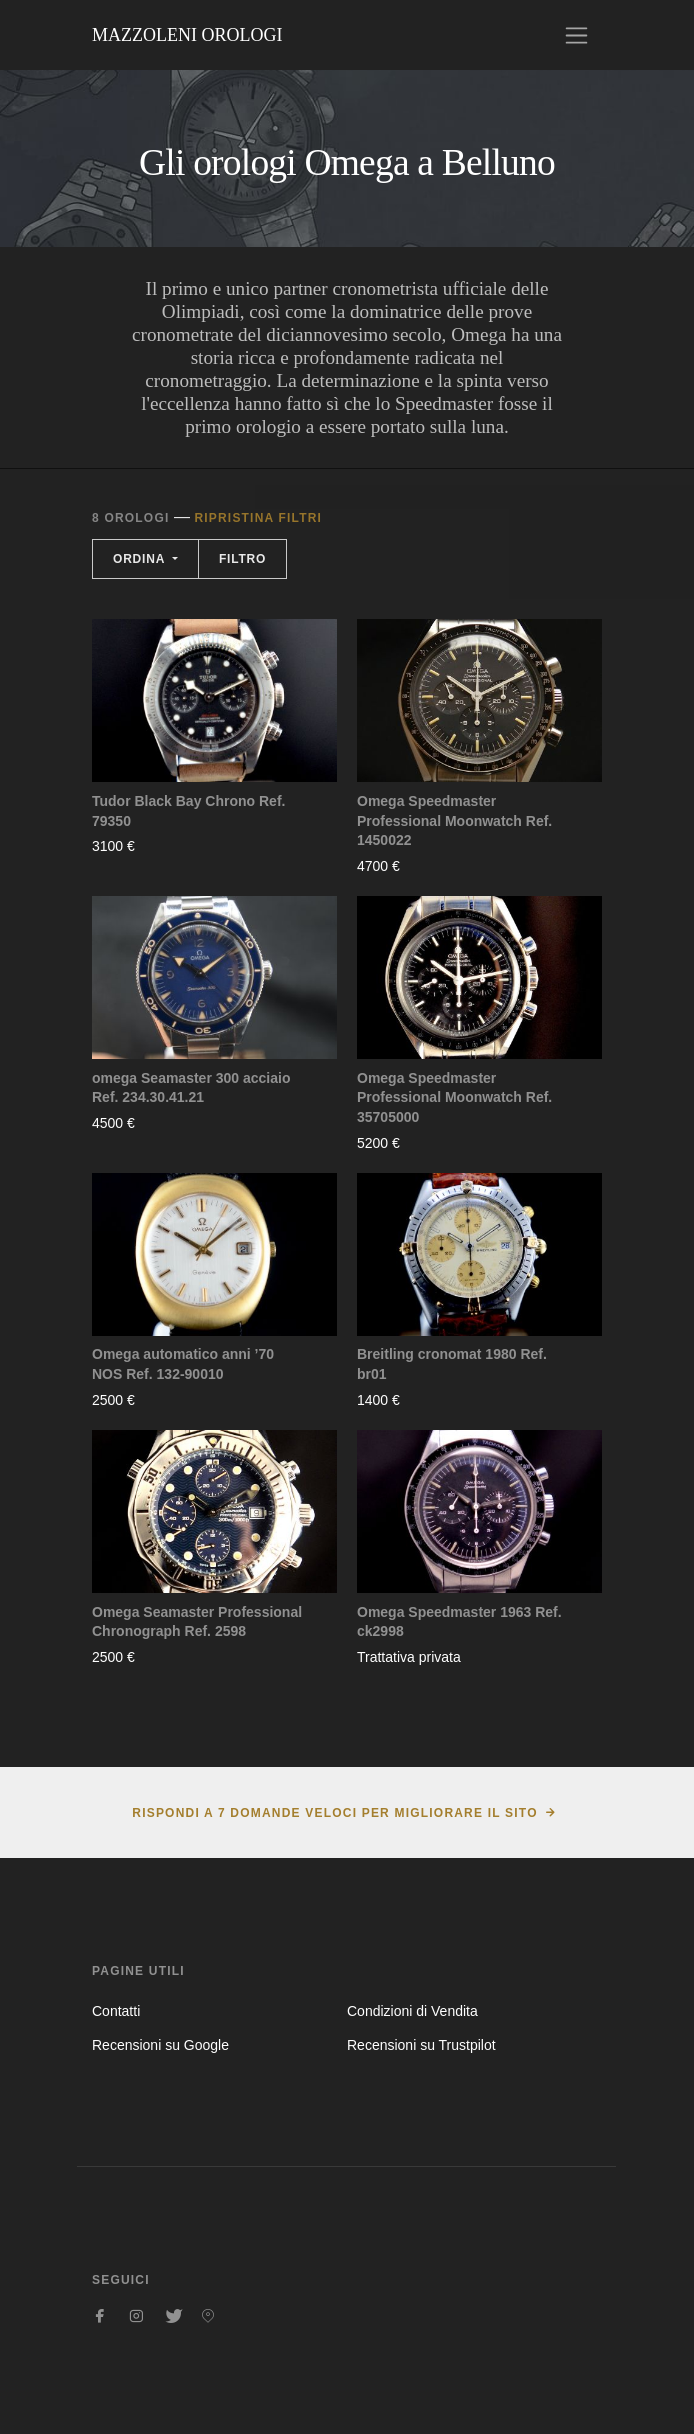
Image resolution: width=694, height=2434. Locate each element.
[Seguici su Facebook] (100, 2316)
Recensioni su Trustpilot (421, 2045)
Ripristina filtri (258, 518)
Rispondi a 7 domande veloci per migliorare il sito (334, 1813)
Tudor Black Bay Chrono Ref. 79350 (188, 811)
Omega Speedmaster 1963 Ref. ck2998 (459, 1622)
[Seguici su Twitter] (172, 2316)
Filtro (242, 559)
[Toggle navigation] (576, 35)
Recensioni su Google (160, 2045)
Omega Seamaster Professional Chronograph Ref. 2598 (197, 1622)
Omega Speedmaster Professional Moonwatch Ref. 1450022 (454, 820)
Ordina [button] (141, 559)
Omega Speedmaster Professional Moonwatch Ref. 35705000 (454, 1097)
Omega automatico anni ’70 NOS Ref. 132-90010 (183, 1364)
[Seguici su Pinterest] (208, 2316)
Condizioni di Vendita (412, 2011)
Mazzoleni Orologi (187, 35)
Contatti (116, 2011)
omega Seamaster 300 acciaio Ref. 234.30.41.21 (191, 1088)
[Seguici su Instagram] (136, 2316)
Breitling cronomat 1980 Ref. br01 (452, 1364)
